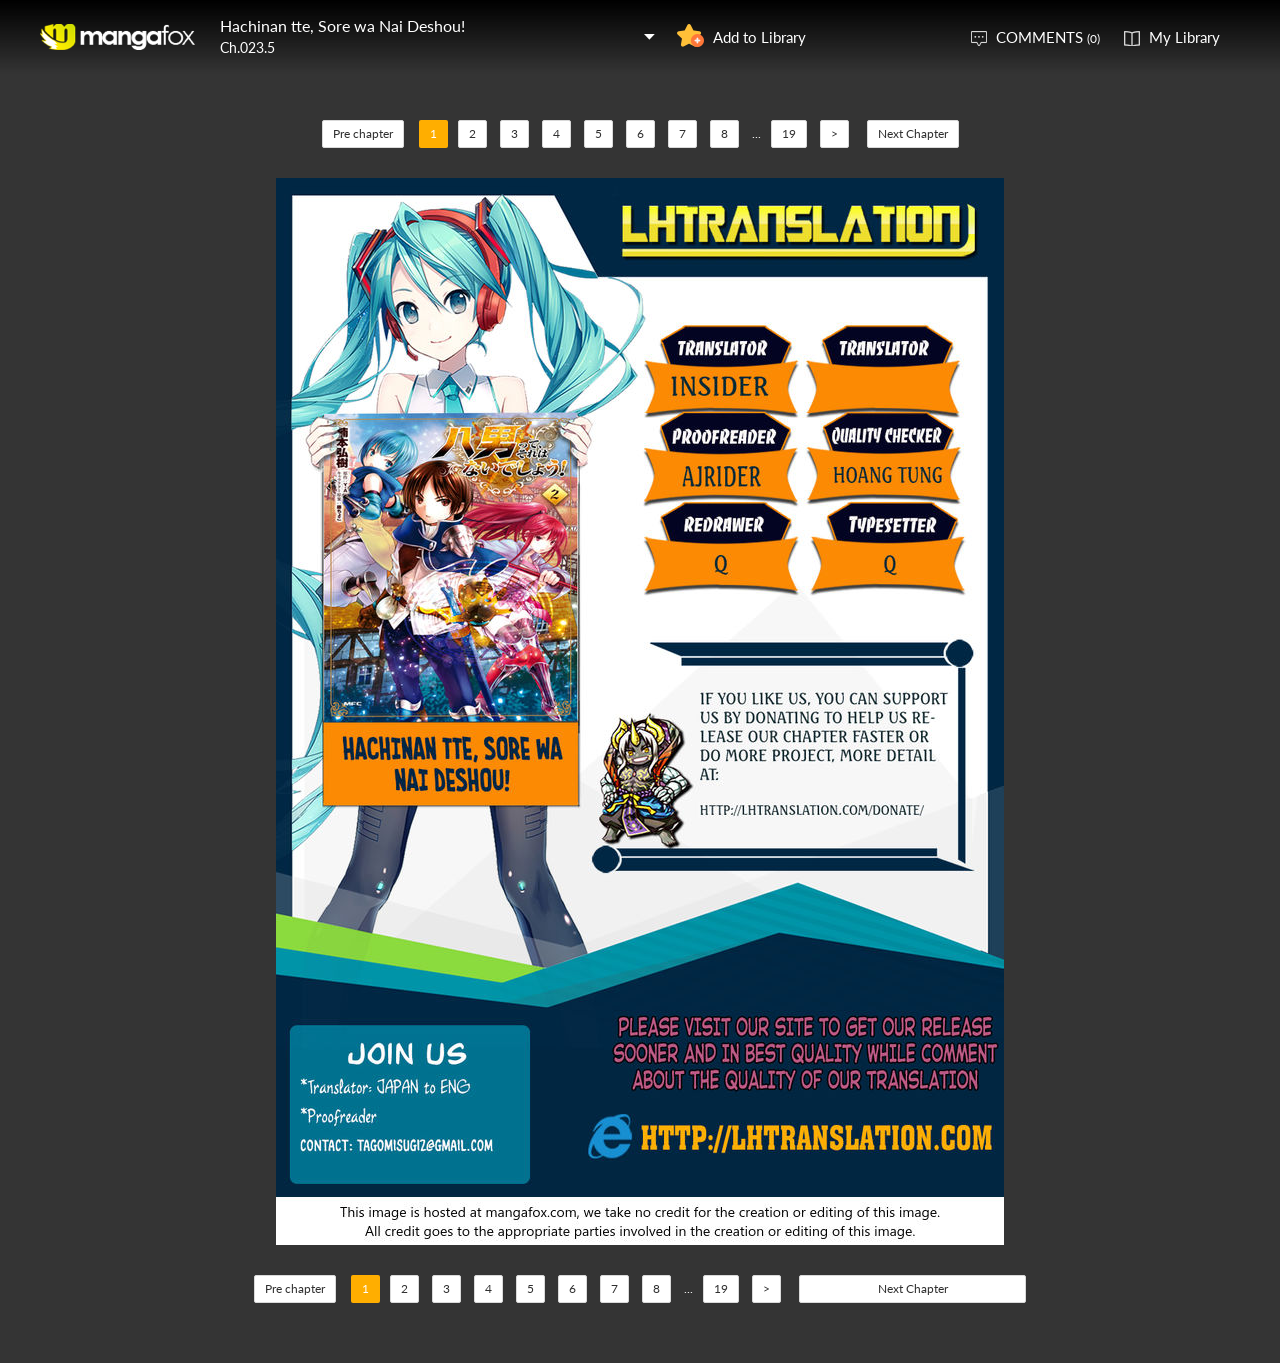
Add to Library (759, 37)
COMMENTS (1048, 37)
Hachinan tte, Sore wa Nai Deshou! (342, 25)
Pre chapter (363, 133)
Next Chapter (913, 133)
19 (789, 133)
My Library (1184, 37)
